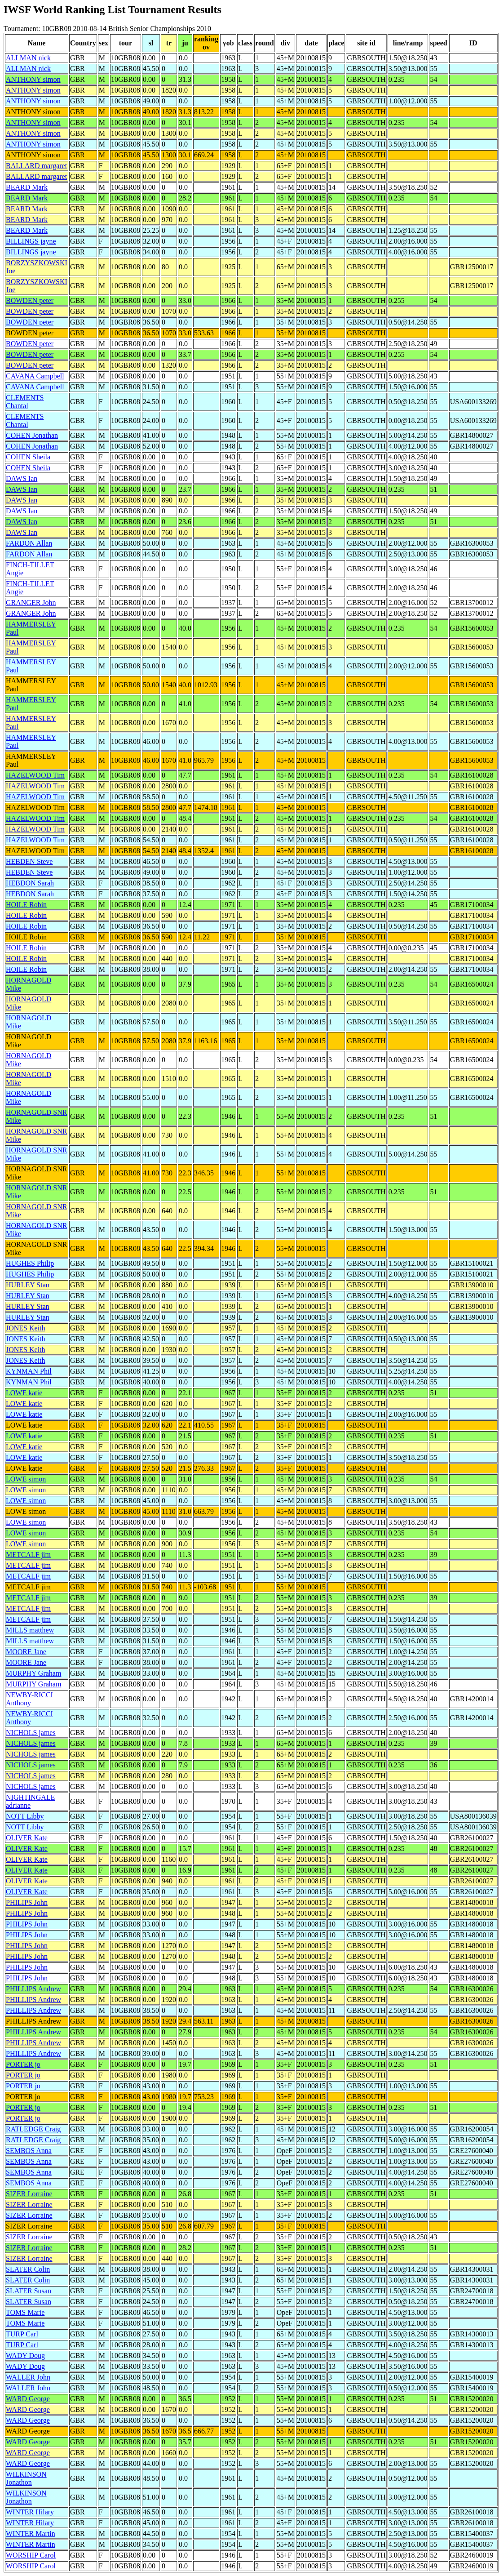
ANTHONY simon (33, 79)
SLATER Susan (28, 2291)
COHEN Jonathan (32, 435)
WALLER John (28, 2377)
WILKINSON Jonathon (26, 2478)
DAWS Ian (21, 478)
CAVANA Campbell (35, 376)
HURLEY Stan (27, 1285)
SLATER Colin (28, 2269)
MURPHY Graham (33, 1673)
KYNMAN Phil (29, 1371)
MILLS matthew (30, 1630)
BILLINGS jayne (31, 241)
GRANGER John (31, 602)
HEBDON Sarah (30, 883)
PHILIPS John (27, 1902)
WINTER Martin (30, 2533)
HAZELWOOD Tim (35, 775)
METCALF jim (28, 1554)
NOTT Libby (25, 1816)
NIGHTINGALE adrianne (30, 1801)
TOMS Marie (25, 2312)
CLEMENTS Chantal (25, 401)
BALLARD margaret (36, 165)
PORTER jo (23, 2064)
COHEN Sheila (28, 457)
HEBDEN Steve (29, 861)
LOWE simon (26, 1479)
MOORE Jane (26, 1651)
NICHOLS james (31, 1732)
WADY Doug (25, 2355)
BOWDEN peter (29, 300)
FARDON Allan (29, 543)
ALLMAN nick (28, 58)
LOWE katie (24, 1393)
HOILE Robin (26, 904)
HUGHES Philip (30, 1263)
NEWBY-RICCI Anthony (29, 1699)
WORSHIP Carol (31, 2555)
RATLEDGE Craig (33, 2129)
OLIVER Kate (27, 1838)
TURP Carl (22, 2334)
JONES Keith (25, 1328)
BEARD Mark (27, 187)
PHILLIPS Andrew (33, 1989)
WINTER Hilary (30, 2512)
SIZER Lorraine (29, 2194)
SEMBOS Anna (29, 2150)
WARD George (28, 2398)
